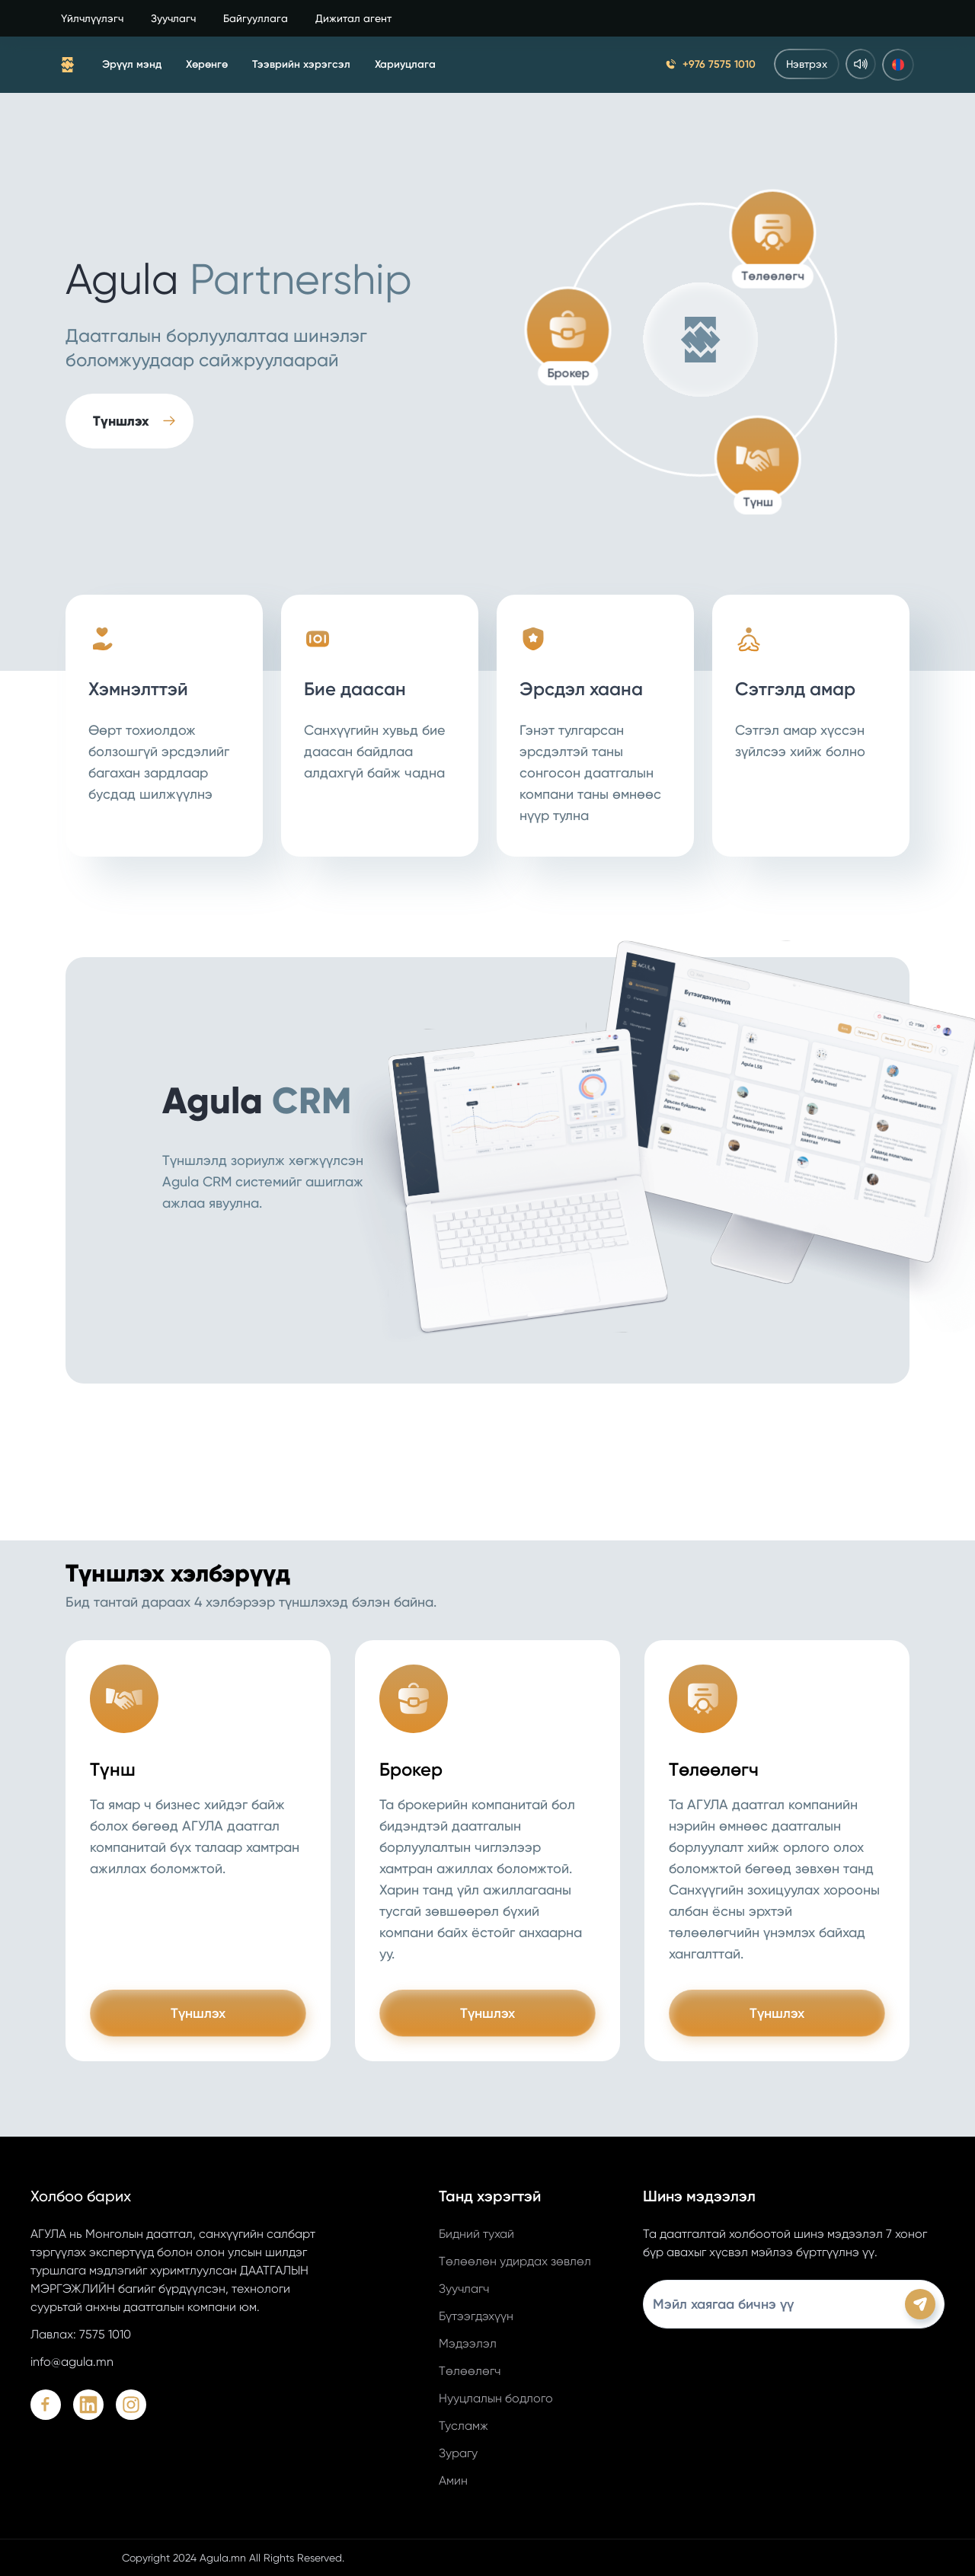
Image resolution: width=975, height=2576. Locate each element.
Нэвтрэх (806, 64)
